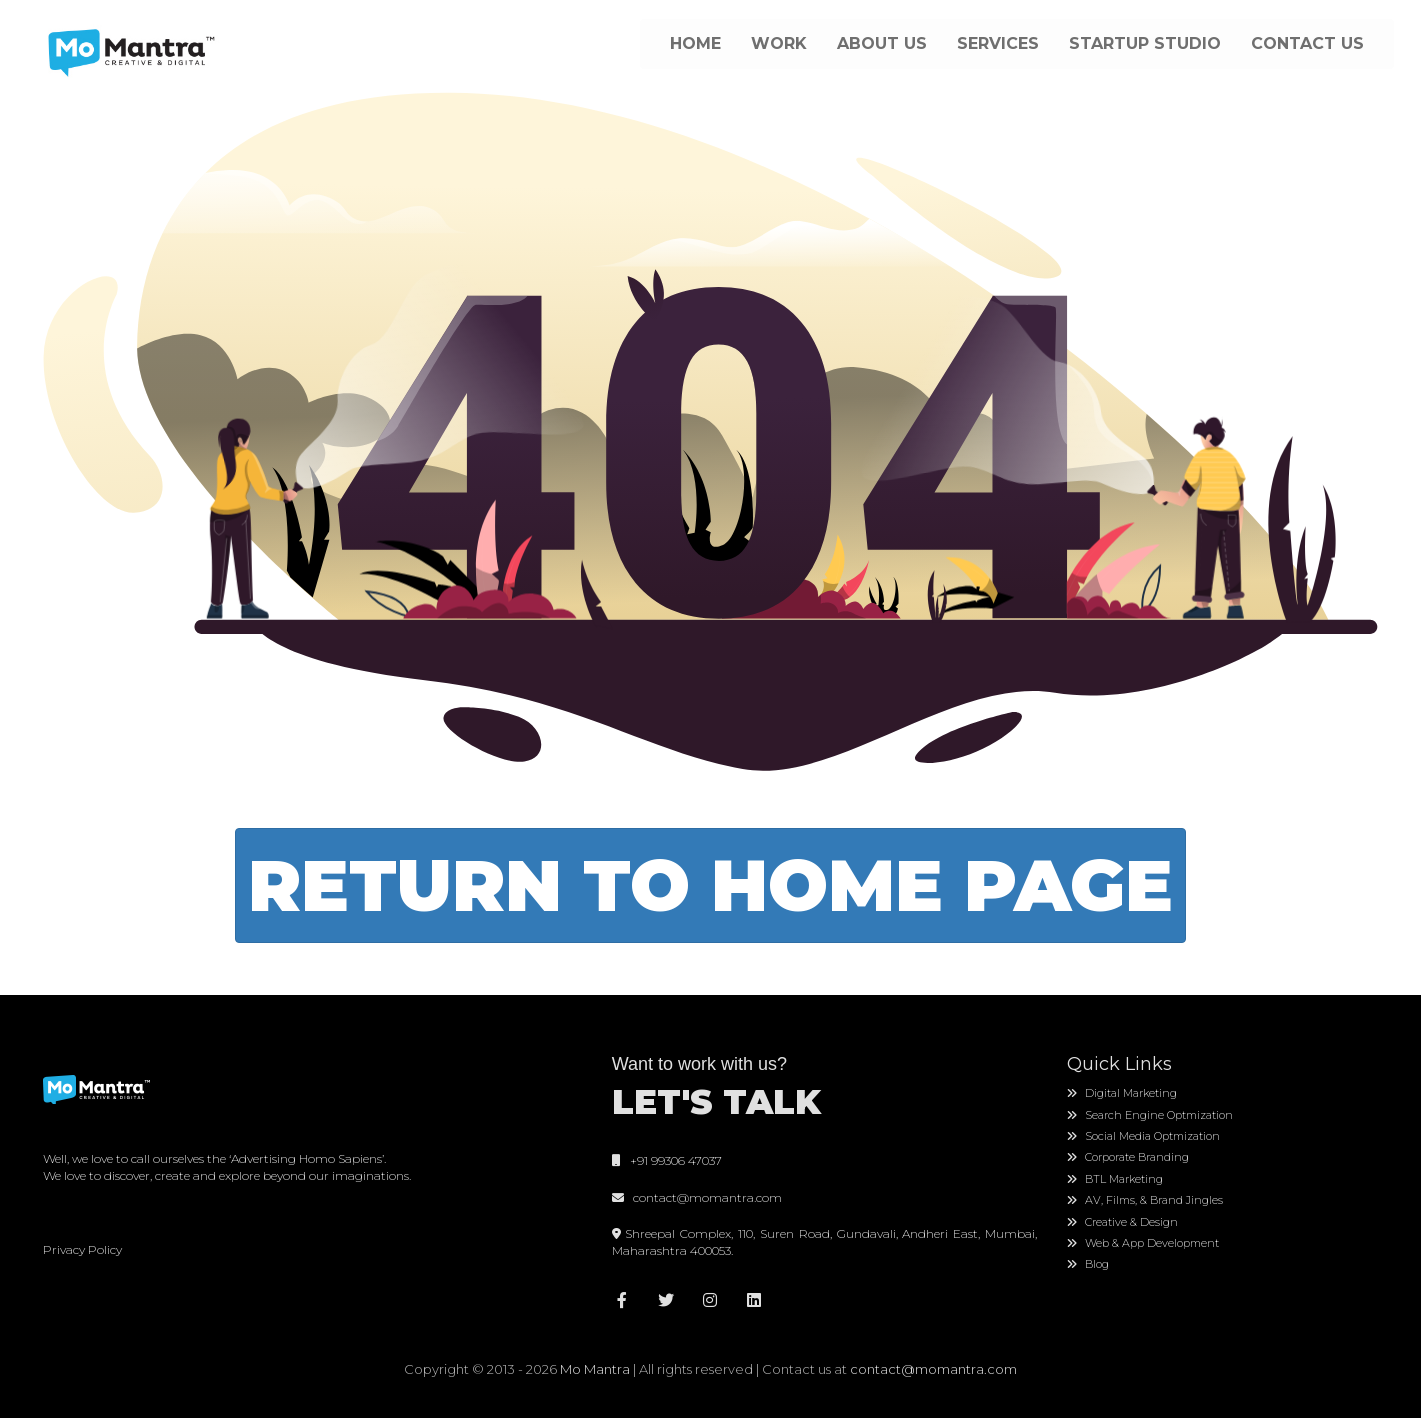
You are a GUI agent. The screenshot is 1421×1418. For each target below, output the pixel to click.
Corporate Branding (1128, 1157)
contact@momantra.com (704, 1197)
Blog (1088, 1264)
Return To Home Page (710, 885)
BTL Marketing (1115, 1179)
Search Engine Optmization (1150, 1115)
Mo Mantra (595, 1369)
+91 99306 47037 (667, 1160)
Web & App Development (1143, 1243)
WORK (779, 43)
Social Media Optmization (1143, 1136)
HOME (695, 43)
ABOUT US (882, 43)
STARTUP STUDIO (1145, 43)
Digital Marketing (1122, 1093)
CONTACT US (1307, 43)
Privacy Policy (82, 1249)
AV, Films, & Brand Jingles (1145, 1200)
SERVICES (998, 43)
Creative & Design (1122, 1222)
